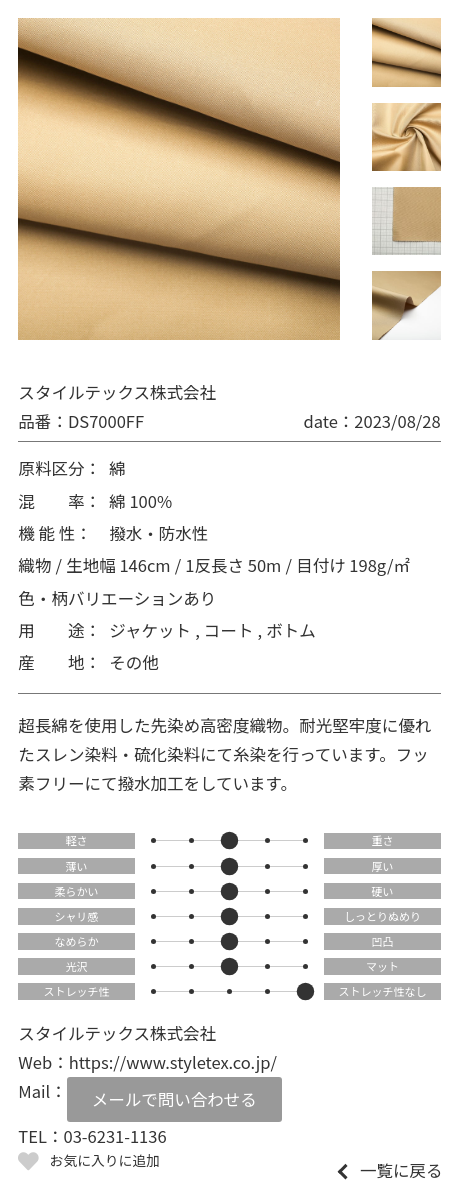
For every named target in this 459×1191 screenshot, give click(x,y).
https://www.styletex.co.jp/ (173, 1062)
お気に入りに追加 (105, 1160)
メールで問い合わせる (174, 1099)
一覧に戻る (401, 1170)
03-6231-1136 (114, 1136)
